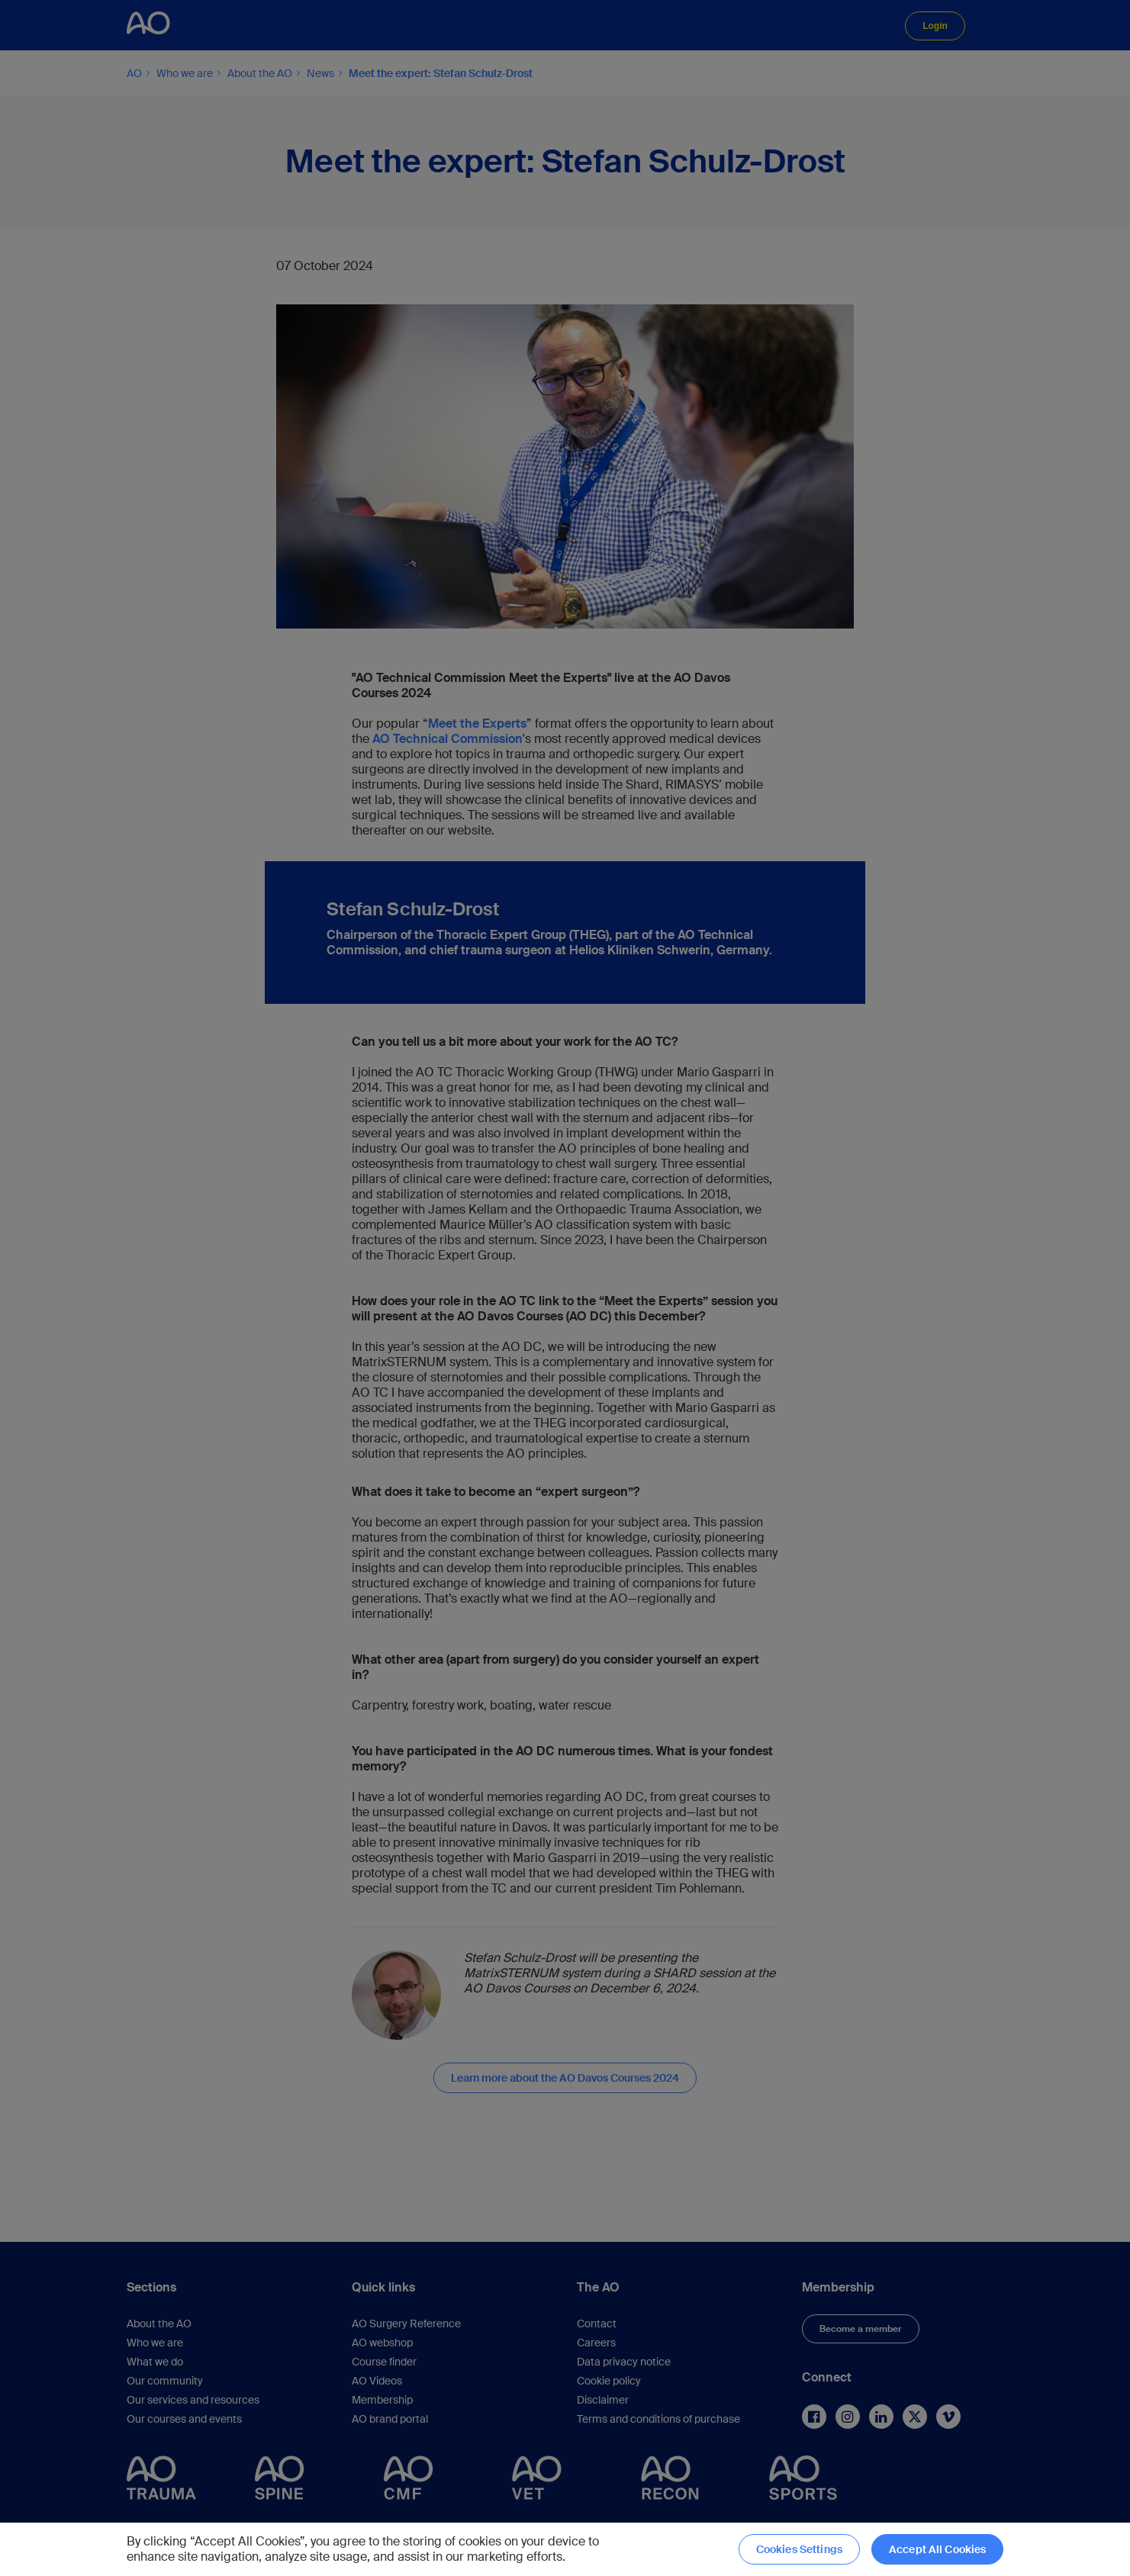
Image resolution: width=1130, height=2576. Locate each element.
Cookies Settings (799, 2549)
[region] (565, 2549)
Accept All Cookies (938, 2549)
